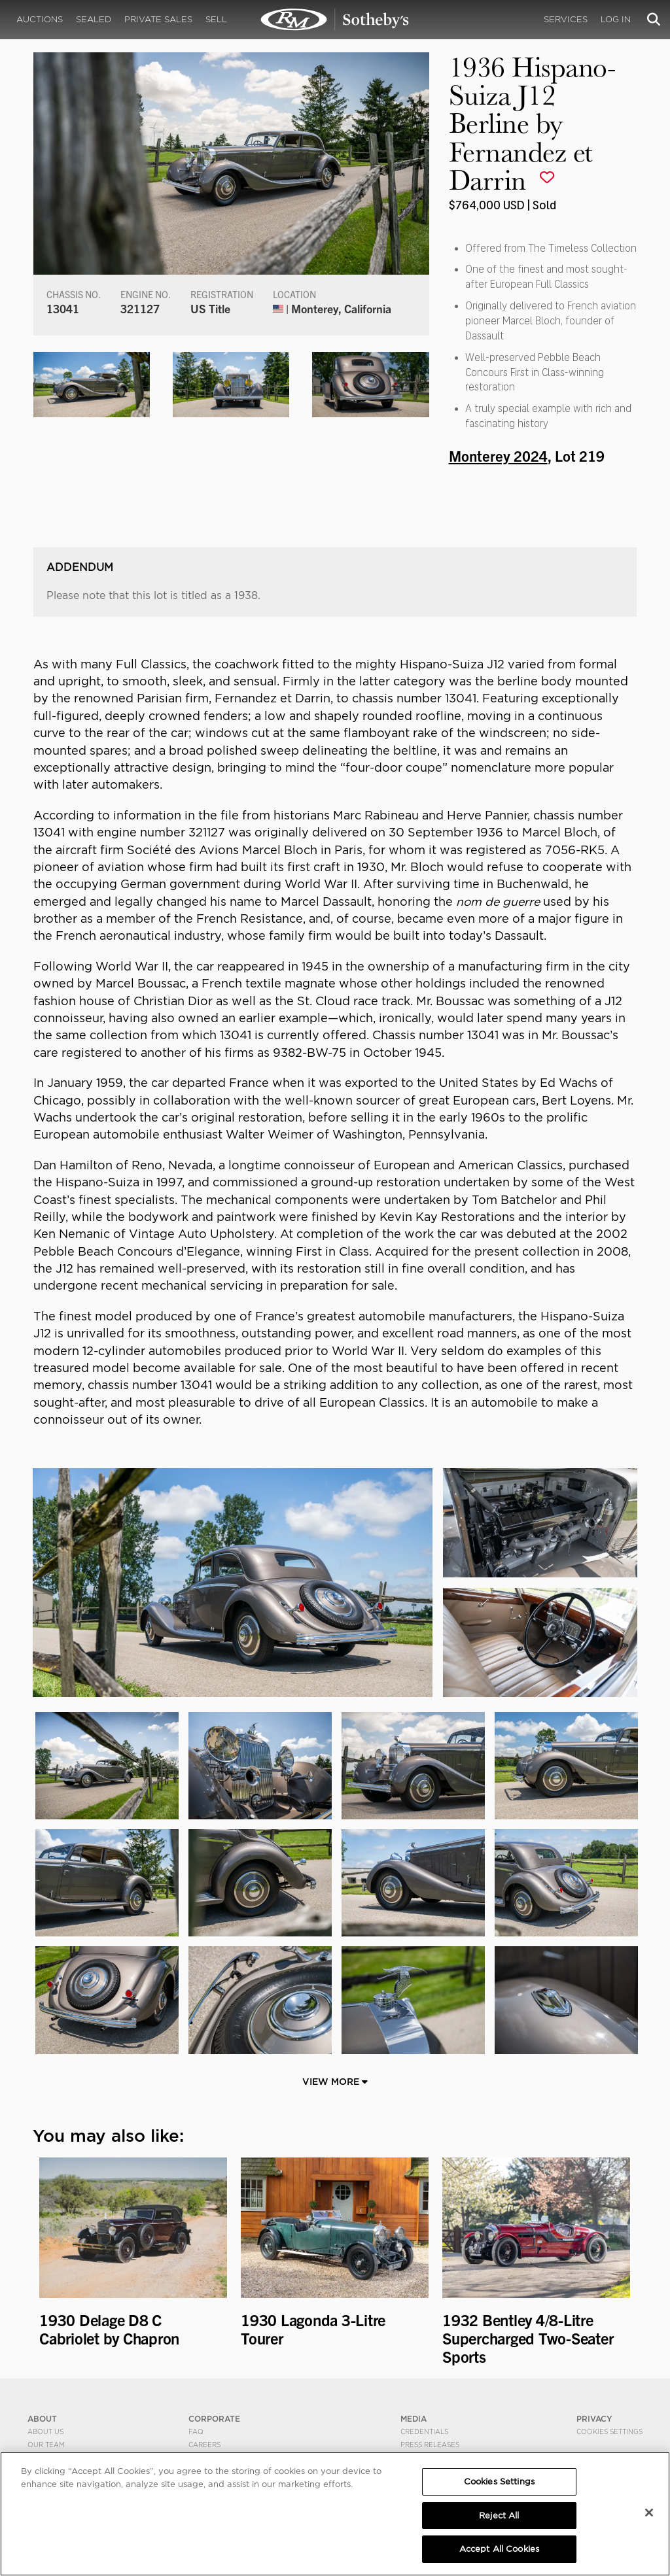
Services (566, 19)
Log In (616, 19)
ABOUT (42, 2419)
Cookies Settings (609, 2431)
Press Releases (429, 2444)
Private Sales (158, 19)
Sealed (93, 19)
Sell (216, 19)
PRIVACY (594, 2419)
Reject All (499, 2515)
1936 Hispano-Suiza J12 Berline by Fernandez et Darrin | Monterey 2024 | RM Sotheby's (335, 19)
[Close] (649, 2512)
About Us (45, 2431)
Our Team (46, 2444)
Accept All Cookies (499, 2549)
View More (335, 2081)
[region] (335, 2514)
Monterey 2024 (498, 455)
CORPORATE (214, 2419)
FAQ (195, 2431)
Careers (204, 2444)
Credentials (424, 2431)
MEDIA (413, 2419)
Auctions (39, 19)
